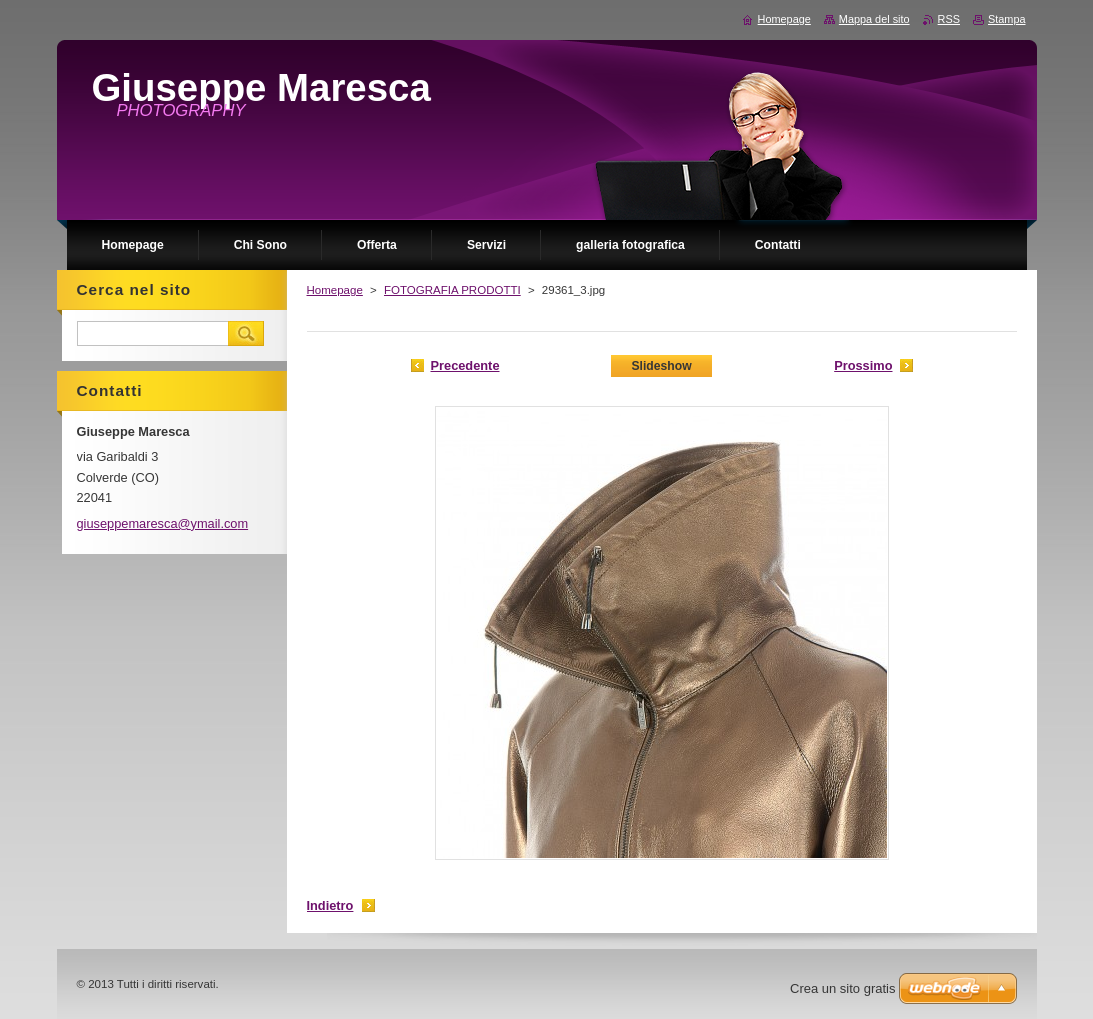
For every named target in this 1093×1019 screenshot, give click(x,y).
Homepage (335, 290)
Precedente (465, 365)
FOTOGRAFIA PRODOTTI (452, 290)
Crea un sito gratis (843, 988)
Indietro (330, 905)
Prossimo (863, 365)
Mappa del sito (874, 19)
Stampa (1006, 19)
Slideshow (661, 366)
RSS (949, 19)
